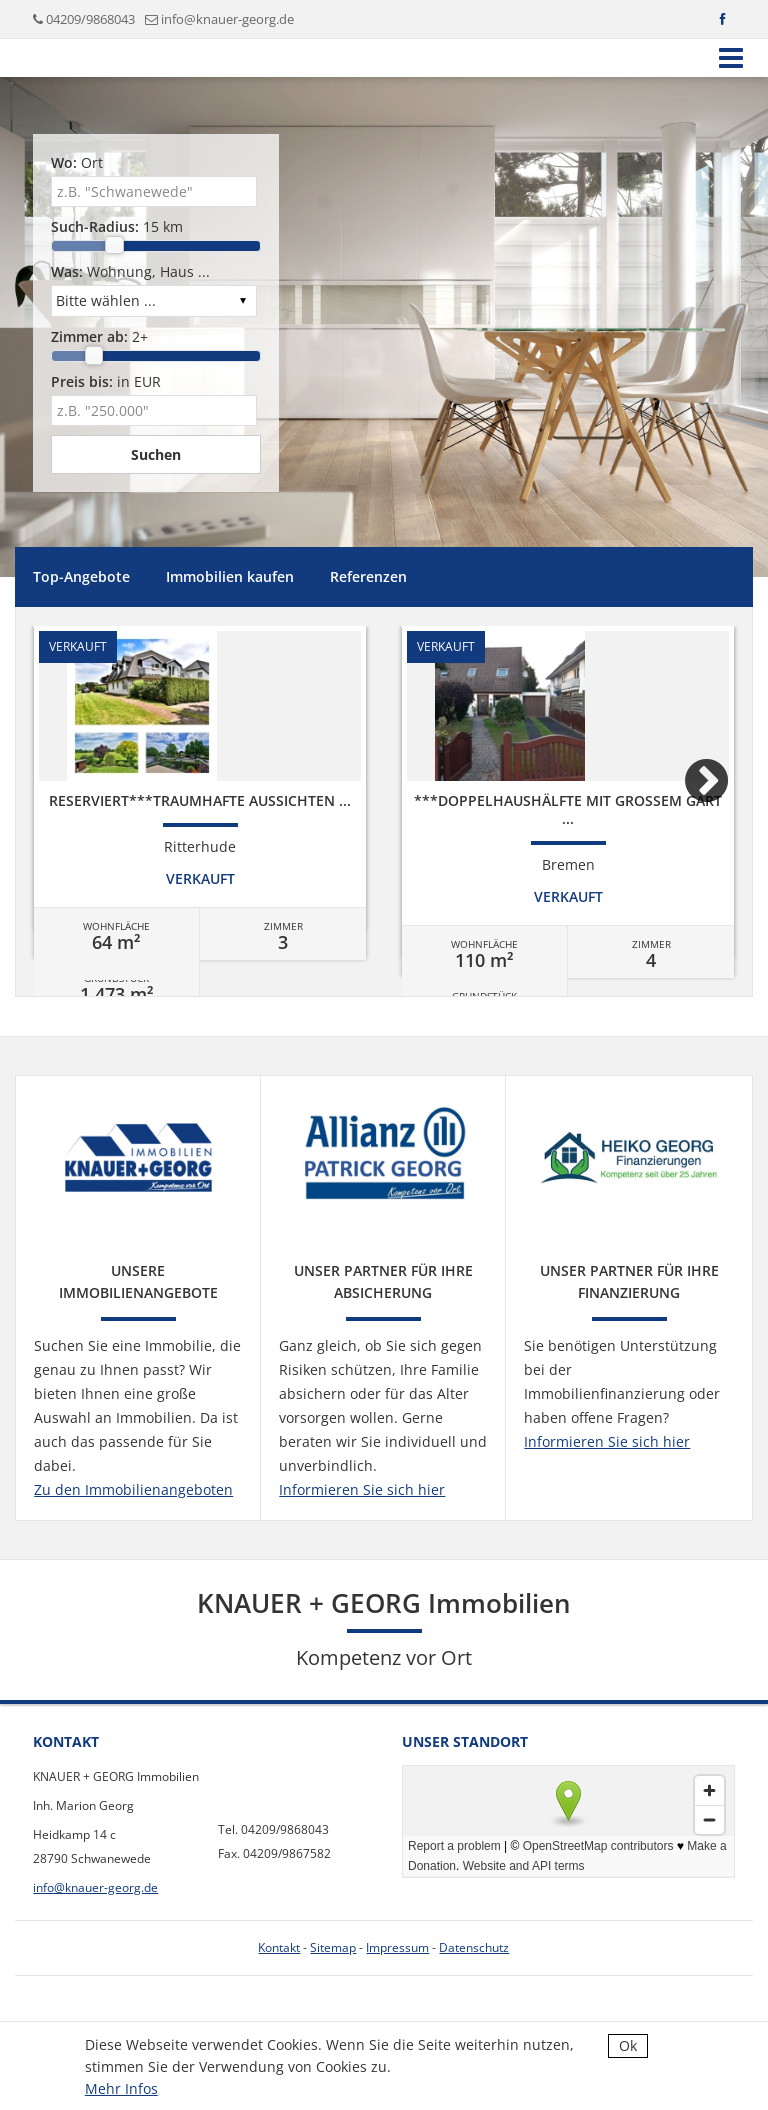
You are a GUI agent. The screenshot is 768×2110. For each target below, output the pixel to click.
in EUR (106, 381)
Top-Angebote (81, 576)
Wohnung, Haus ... (130, 271)
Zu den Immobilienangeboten (133, 1489)
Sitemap (333, 1947)
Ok (628, 2045)
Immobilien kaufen (230, 576)
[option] (200, 803)
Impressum (397, 1947)
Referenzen (368, 576)
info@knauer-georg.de (227, 19)
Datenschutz (474, 1947)
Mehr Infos (121, 2088)
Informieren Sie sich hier (362, 1489)
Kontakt (279, 1947)
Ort (77, 162)
